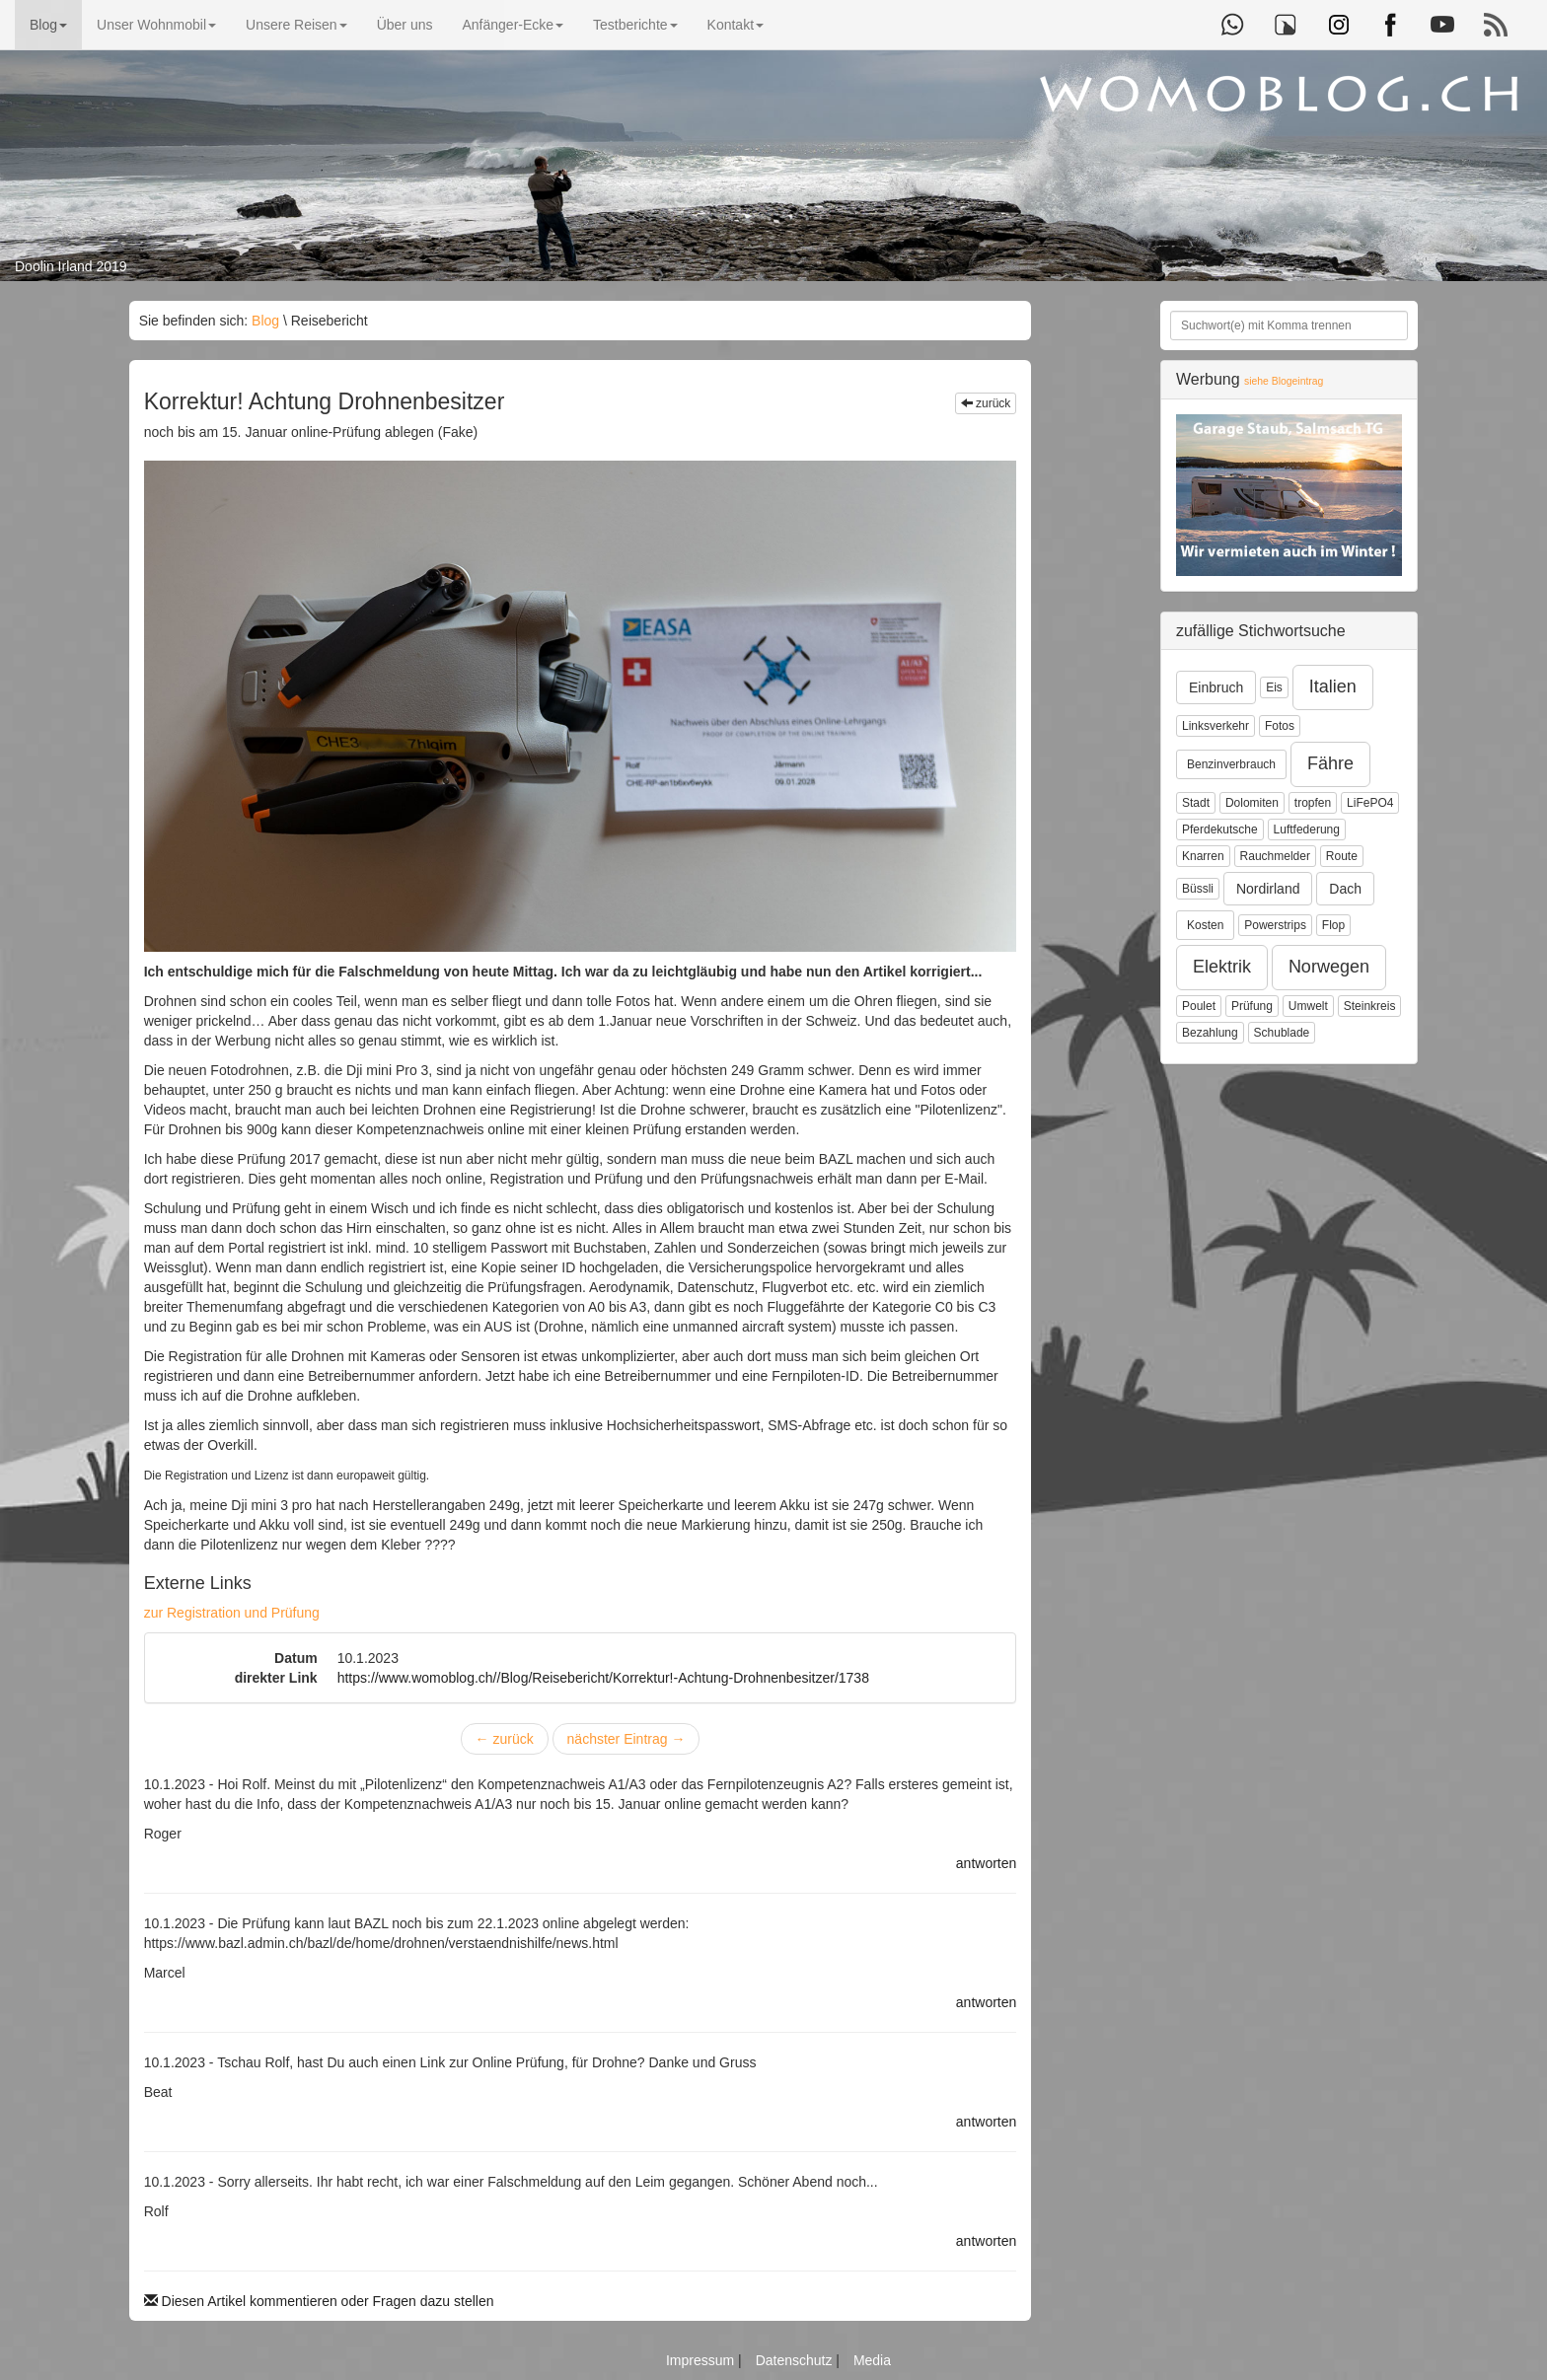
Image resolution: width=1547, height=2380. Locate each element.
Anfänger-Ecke (512, 25)
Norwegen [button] (1329, 966)
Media (872, 2360)
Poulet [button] (1199, 1006)
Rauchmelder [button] (1275, 856)
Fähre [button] (1330, 763)
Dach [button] (1345, 889)
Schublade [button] (1282, 1033)
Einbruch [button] (1216, 687)
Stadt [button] (1196, 803)
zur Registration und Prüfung (232, 1613)
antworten (986, 1863)
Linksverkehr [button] (1215, 726)
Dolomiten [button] (1252, 803)
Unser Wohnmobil (156, 25)
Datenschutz (796, 2360)
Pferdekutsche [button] (1220, 829)
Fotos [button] (1279, 726)
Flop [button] (1333, 925)
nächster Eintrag (626, 1739)
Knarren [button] (1203, 856)
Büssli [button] (1198, 889)
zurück (986, 403)
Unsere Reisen (296, 25)
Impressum (702, 2360)
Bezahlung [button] (1210, 1033)
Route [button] (1342, 856)
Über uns (405, 25)
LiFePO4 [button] (1370, 803)
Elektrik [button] (1222, 966)
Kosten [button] (1205, 925)
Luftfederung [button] (1307, 829)
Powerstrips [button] (1275, 925)
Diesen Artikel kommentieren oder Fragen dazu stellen (319, 2301)
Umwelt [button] (1308, 1006)
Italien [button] (1333, 686)
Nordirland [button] (1268, 889)
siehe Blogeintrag (1283, 381)
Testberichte (635, 25)
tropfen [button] (1312, 803)
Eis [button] (1274, 687)
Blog (48, 25)
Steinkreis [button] (1370, 1006)
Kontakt (735, 25)
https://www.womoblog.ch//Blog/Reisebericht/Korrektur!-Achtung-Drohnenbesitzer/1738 (603, 1678)
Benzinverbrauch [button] (1231, 764)
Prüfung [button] (1252, 1006)
